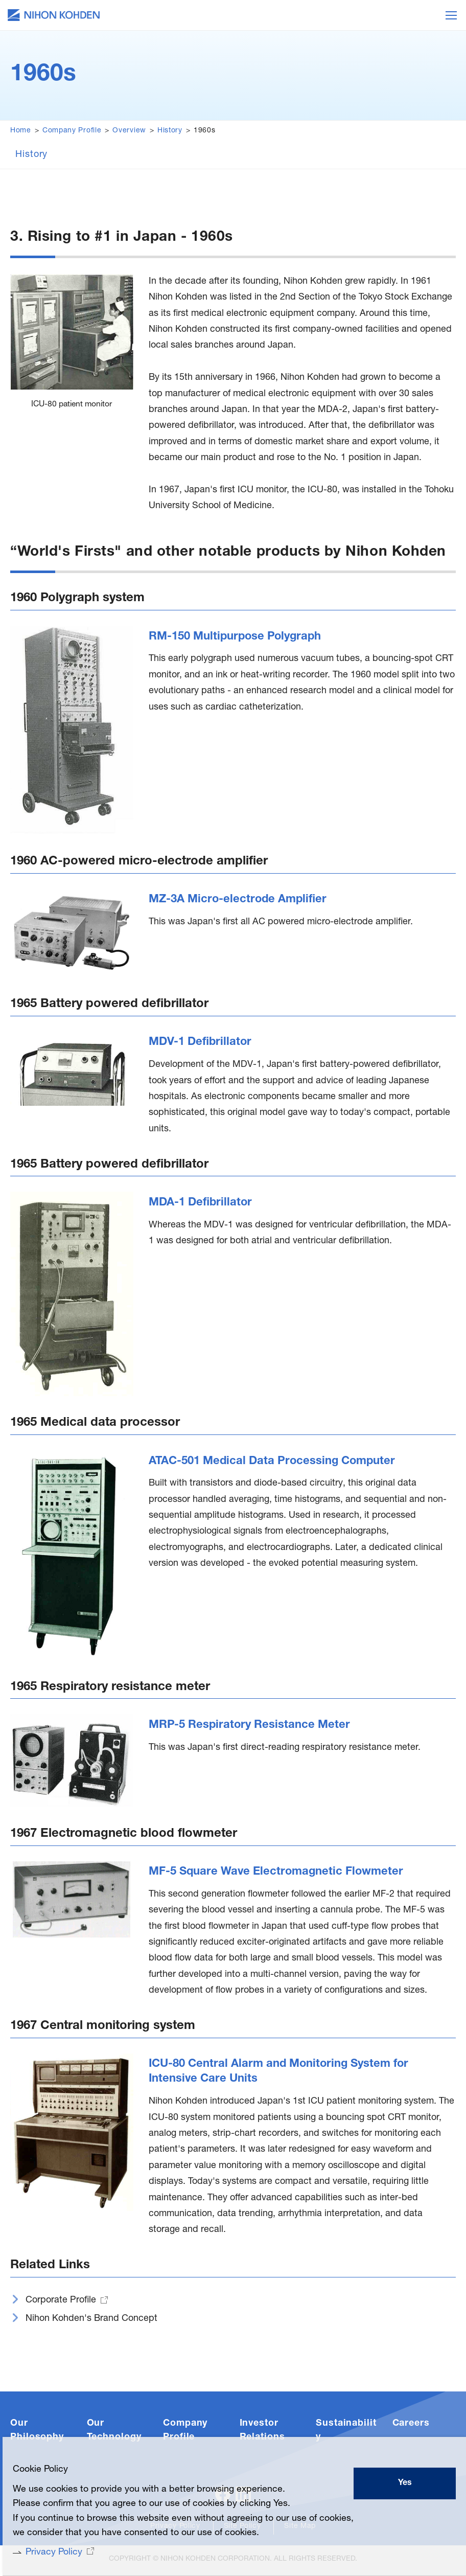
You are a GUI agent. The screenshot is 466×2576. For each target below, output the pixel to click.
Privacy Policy (53, 2552)
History (169, 130)
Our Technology (114, 2432)
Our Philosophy (37, 2432)
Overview (129, 130)
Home (20, 130)
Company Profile (72, 130)
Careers (411, 2425)
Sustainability (346, 2432)
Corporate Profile (61, 2302)
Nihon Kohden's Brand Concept (91, 2321)
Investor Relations (262, 2432)
